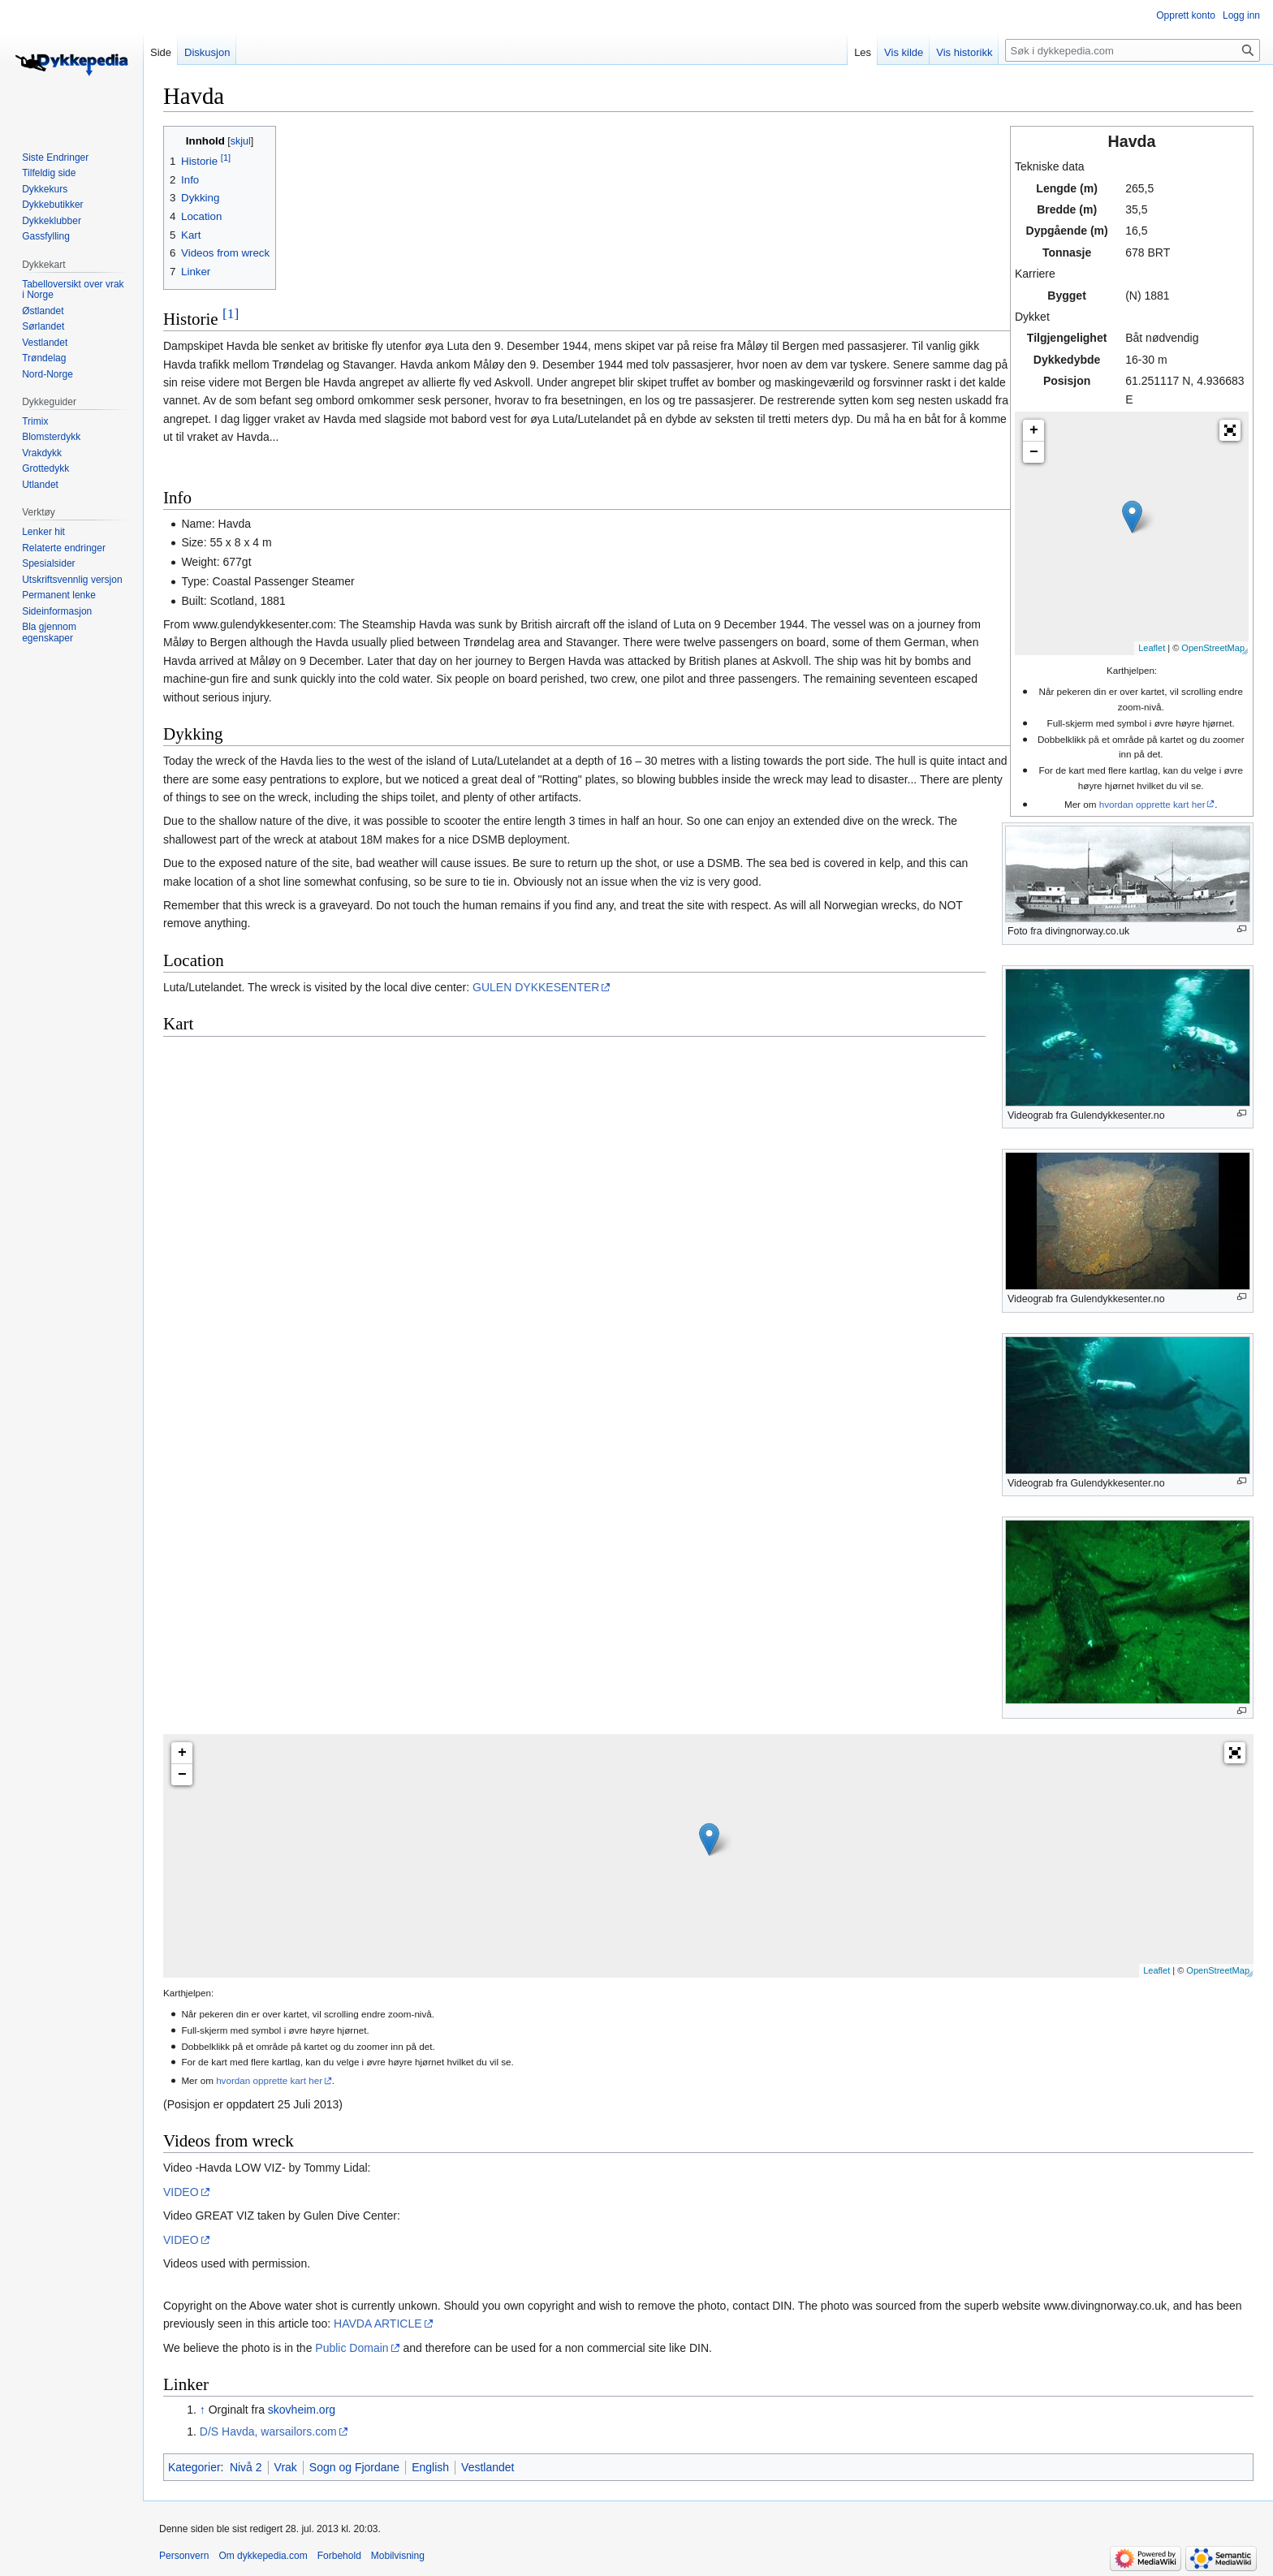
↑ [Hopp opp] (202, 2409)
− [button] (1033, 452)
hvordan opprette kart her (1152, 804)
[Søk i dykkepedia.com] (1132, 50)
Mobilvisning (398, 2555)
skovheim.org (301, 2409)
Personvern (184, 2555)
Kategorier (194, 2467)
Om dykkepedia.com (262, 2555)
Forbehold (339, 2555)
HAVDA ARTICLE (377, 2323)
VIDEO (181, 2192)
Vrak (285, 2467)
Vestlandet (487, 2467)
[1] (230, 313)
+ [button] (1033, 430)
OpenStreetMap (1213, 648)
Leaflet (1151, 648)
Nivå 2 (246, 2467)
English (430, 2467)
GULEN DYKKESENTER (536, 987)
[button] (1230, 430)
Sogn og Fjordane (354, 2467)
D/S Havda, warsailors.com (268, 2431)
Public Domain (351, 2347)
